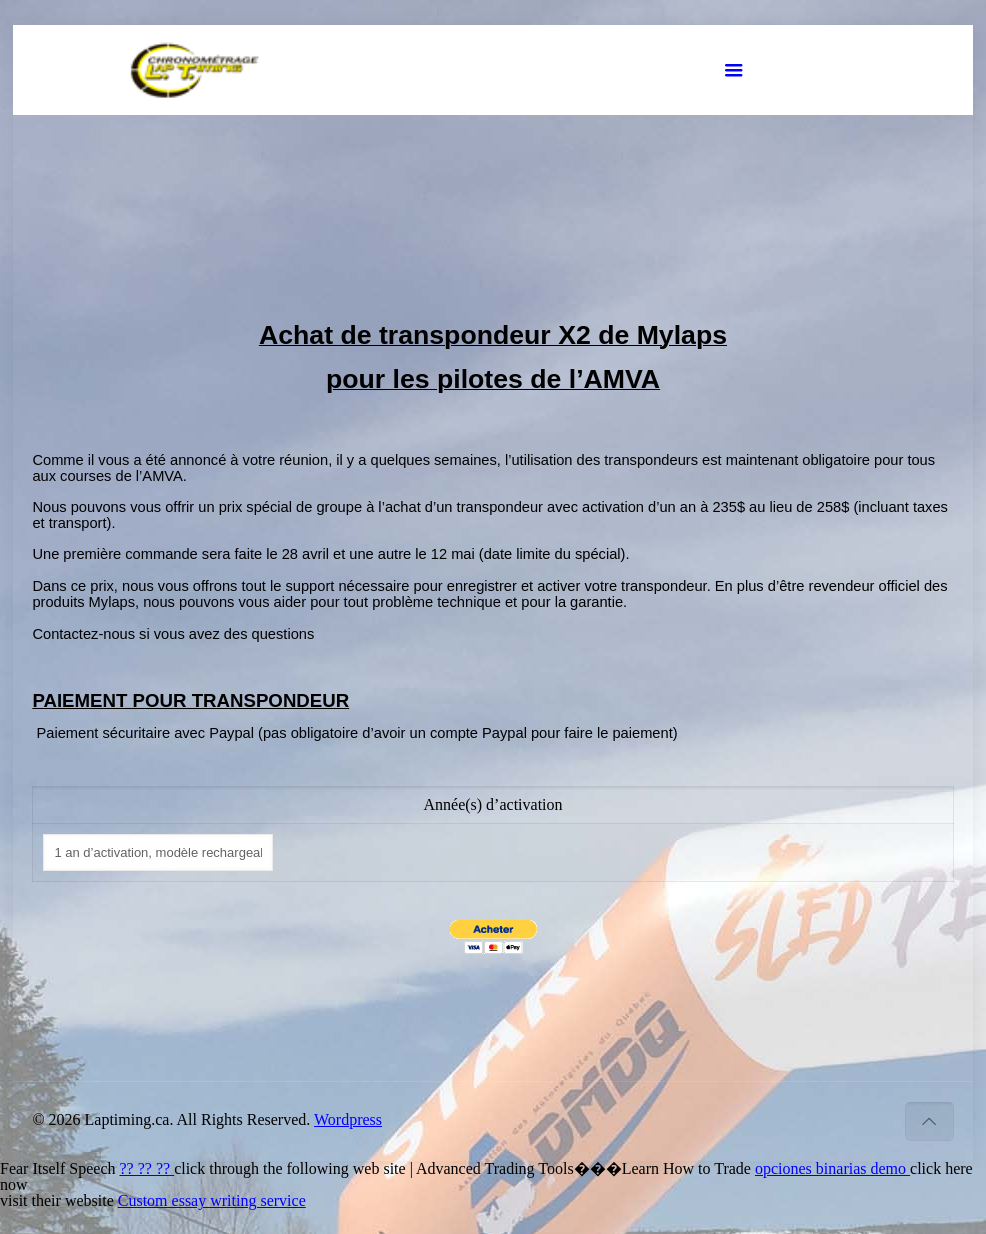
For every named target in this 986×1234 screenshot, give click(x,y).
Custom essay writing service (212, 1200)
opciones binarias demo (832, 1168)
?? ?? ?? (147, 1168)
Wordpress (348, 1119)
